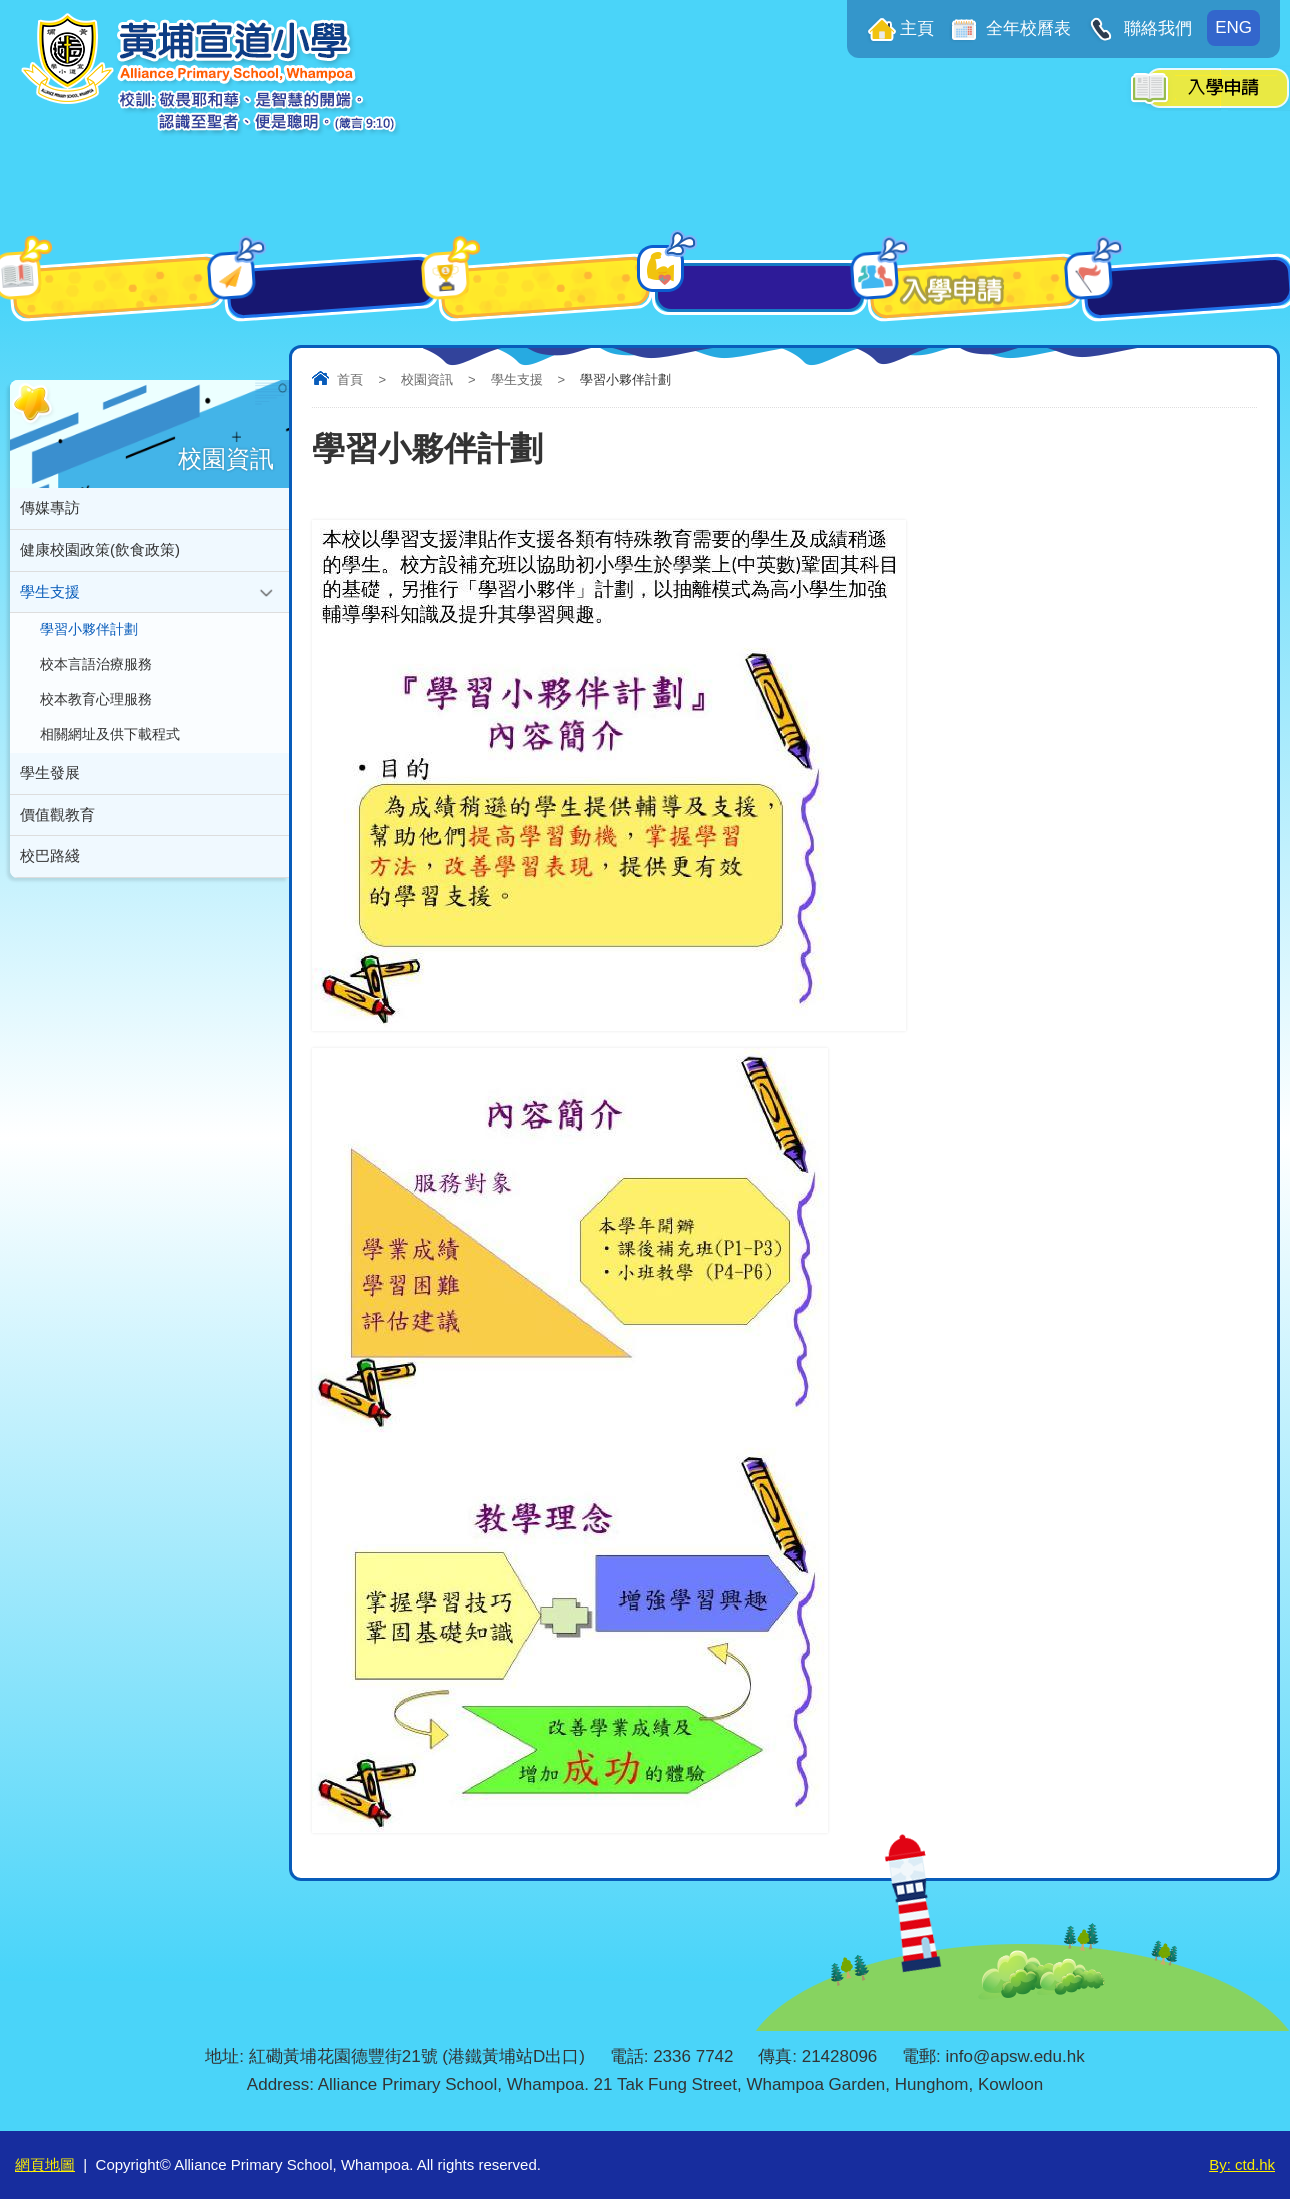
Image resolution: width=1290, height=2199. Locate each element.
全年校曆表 (1027, 28)
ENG (1233, 27)
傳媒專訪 (50, 509)
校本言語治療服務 (96, 679)
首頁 (350, 379)
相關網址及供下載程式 (110, 755)
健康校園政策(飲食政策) (100, 554)
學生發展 (50, 796)
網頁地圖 (45, 2164)
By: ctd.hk (1242, 2164)
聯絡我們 (1155, 28)
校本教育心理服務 (96, 717)
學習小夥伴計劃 (89, 641)
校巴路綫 (50, 886)
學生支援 (517, 379)
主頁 (917, 28)
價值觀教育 (57, 841)
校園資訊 (427, 379)
